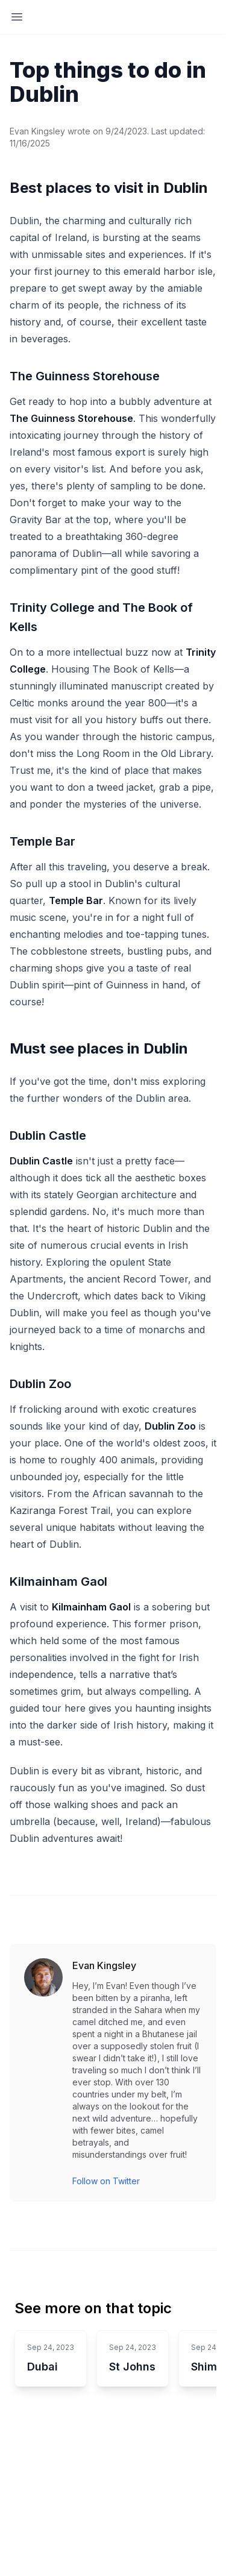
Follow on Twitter (106, 2181)
